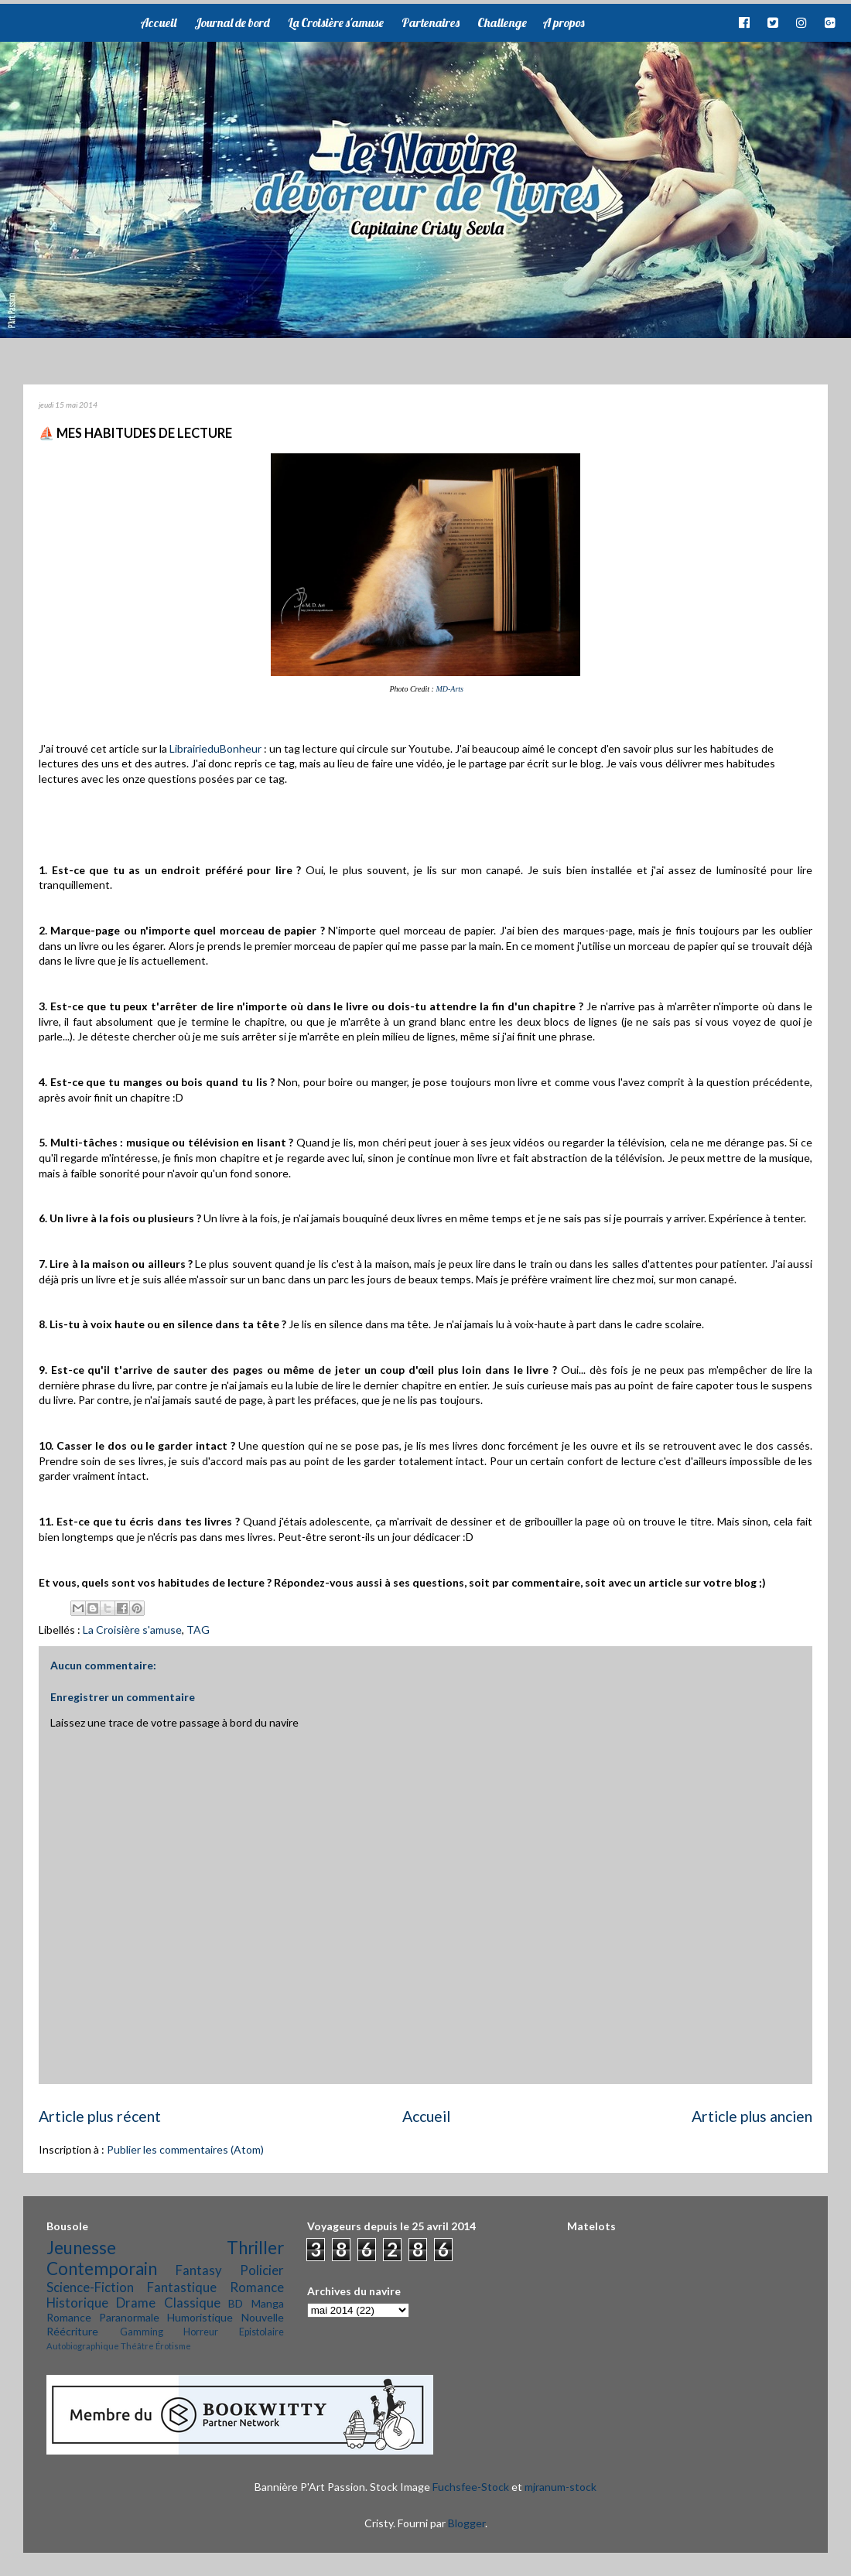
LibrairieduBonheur (215, 748)
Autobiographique (82, 2346)
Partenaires (431, 22)
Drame (136, 2302)
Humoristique (200, 2317)
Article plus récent (100, 2116)
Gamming (141, 2332)
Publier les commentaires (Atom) (185, 2149)
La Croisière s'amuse (336, 22)
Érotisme (173, 2346)
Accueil (158, 22)
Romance (257, 2287)
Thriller (255, 2247)
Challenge (502, 22)
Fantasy (199, 2270)
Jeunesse (81, 2247)
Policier (262, 2270)
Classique (192, 2302)
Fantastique (182, 2287)
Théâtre (137, 2346)
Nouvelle (262, 2317)
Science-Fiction (90, 2287)
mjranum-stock (560, 2486)
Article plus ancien (752, 2116)
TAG (198, 1629)
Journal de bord (232, 22)
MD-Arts (449, 689)
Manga (267, 2303)
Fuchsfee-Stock (470, 2486)
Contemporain (101, 2268)
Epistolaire (261, 2332)
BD (235, 2303)
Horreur (200, 2332)
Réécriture (72, 2331)
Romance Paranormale (102, 2317)
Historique (77, 2302)
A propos (563, 22)
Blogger (466, 2523)
